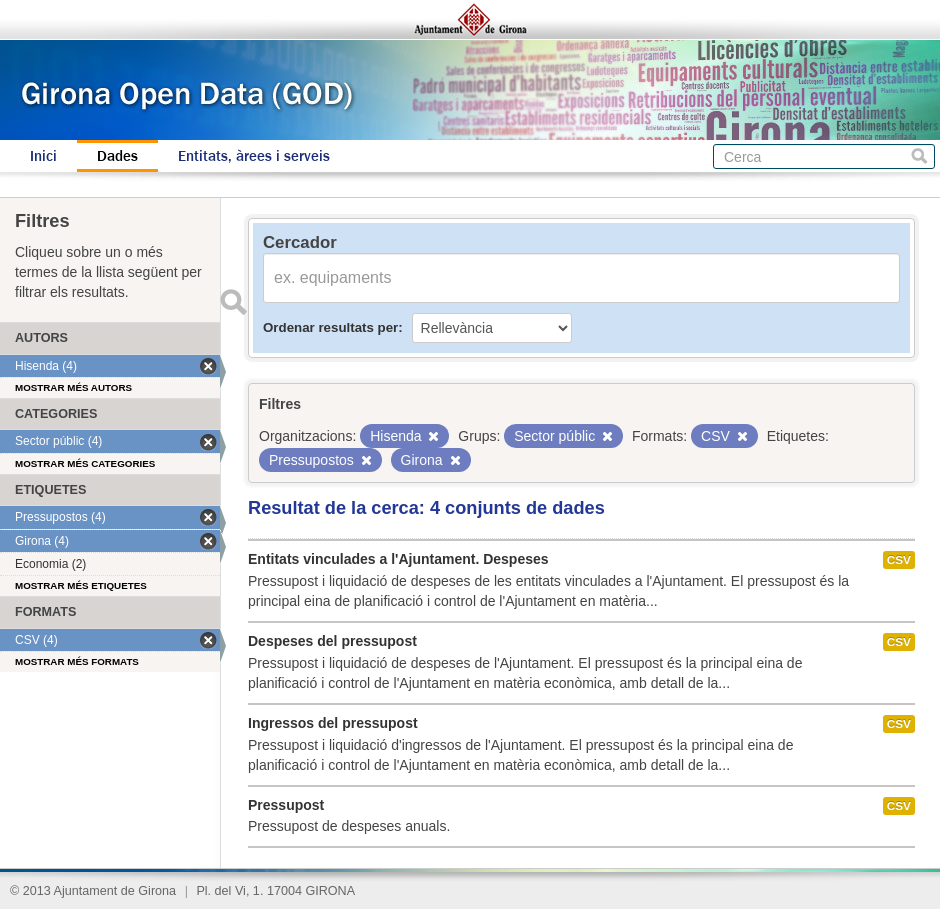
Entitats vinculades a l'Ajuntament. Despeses (398, 559)
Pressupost (286, 805)
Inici (43, 156)
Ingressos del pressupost (333, 723)
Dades (117, 156)
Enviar (233, 302)
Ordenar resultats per (330, 327)
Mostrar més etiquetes (81, 585)
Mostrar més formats (77, 661)
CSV (899, 560)
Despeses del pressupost (332, 641)
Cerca (919, 156)
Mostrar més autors (73, 387)
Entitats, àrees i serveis (254, 156)
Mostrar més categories (85, 463)
